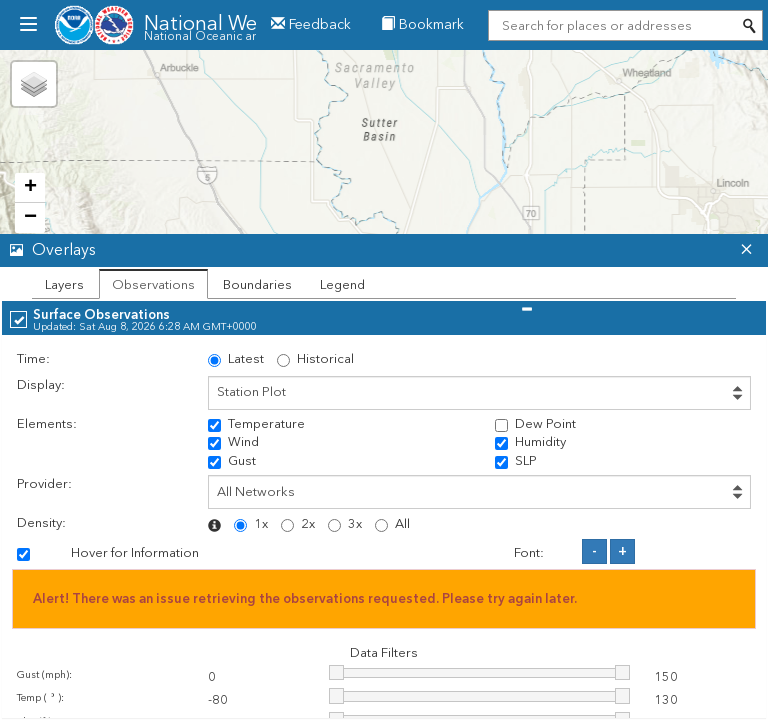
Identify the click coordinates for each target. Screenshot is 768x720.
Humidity (530, 442)
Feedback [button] (311, 24)
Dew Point (535, 424)
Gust (232, 461)
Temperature (256, 424)
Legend (342, 284)
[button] (365, 250)
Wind (233, 442)
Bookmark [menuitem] (422, 24)
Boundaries (257, 284)
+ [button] (30, 188)
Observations (153, 284)
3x (345, 524)
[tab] (384, 250)
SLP (516, 461)
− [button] (30, 218)
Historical (315, 359)
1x (251, 524)
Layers (64, 284)
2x (298, 524)
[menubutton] (27, 25)
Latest (236, 359)
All (392, 524)
